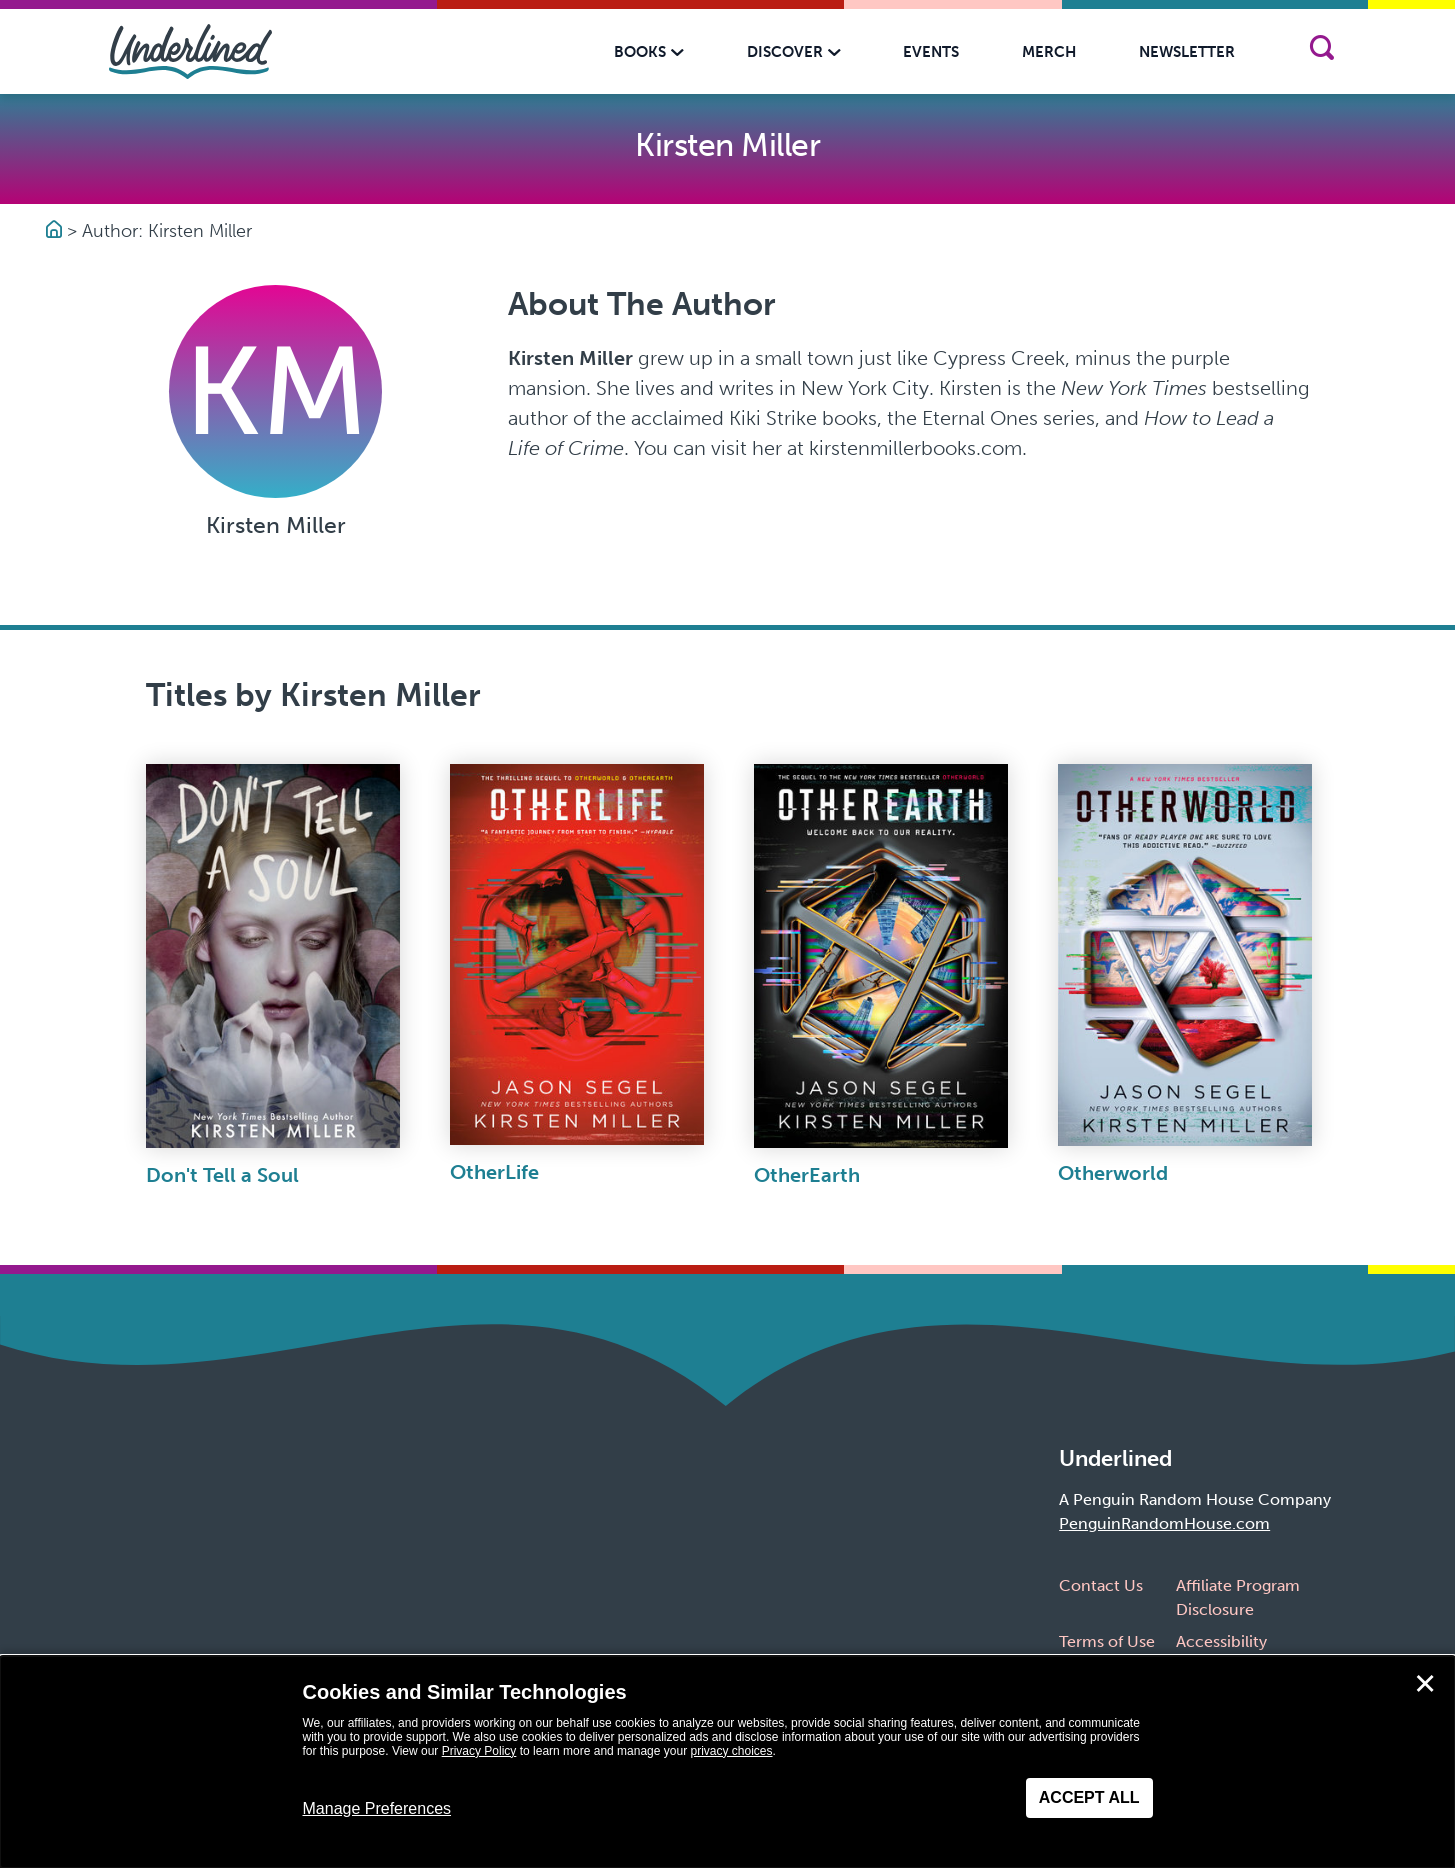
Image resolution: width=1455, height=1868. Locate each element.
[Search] (1322, 51)
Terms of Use (1107, 1641)
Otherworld (1113, 1173)
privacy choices (731, 1751)
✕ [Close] (1425, 1684)
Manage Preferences (377, 1808)
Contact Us (1101, 1585)
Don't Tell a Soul (222, 1175)
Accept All (1089, 1797)
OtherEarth (807, 1175)
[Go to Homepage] (56, 231)
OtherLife (494, 1172)
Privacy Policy (479, 1751)
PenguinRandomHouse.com (1164, 1523)
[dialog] (727, 1762)
